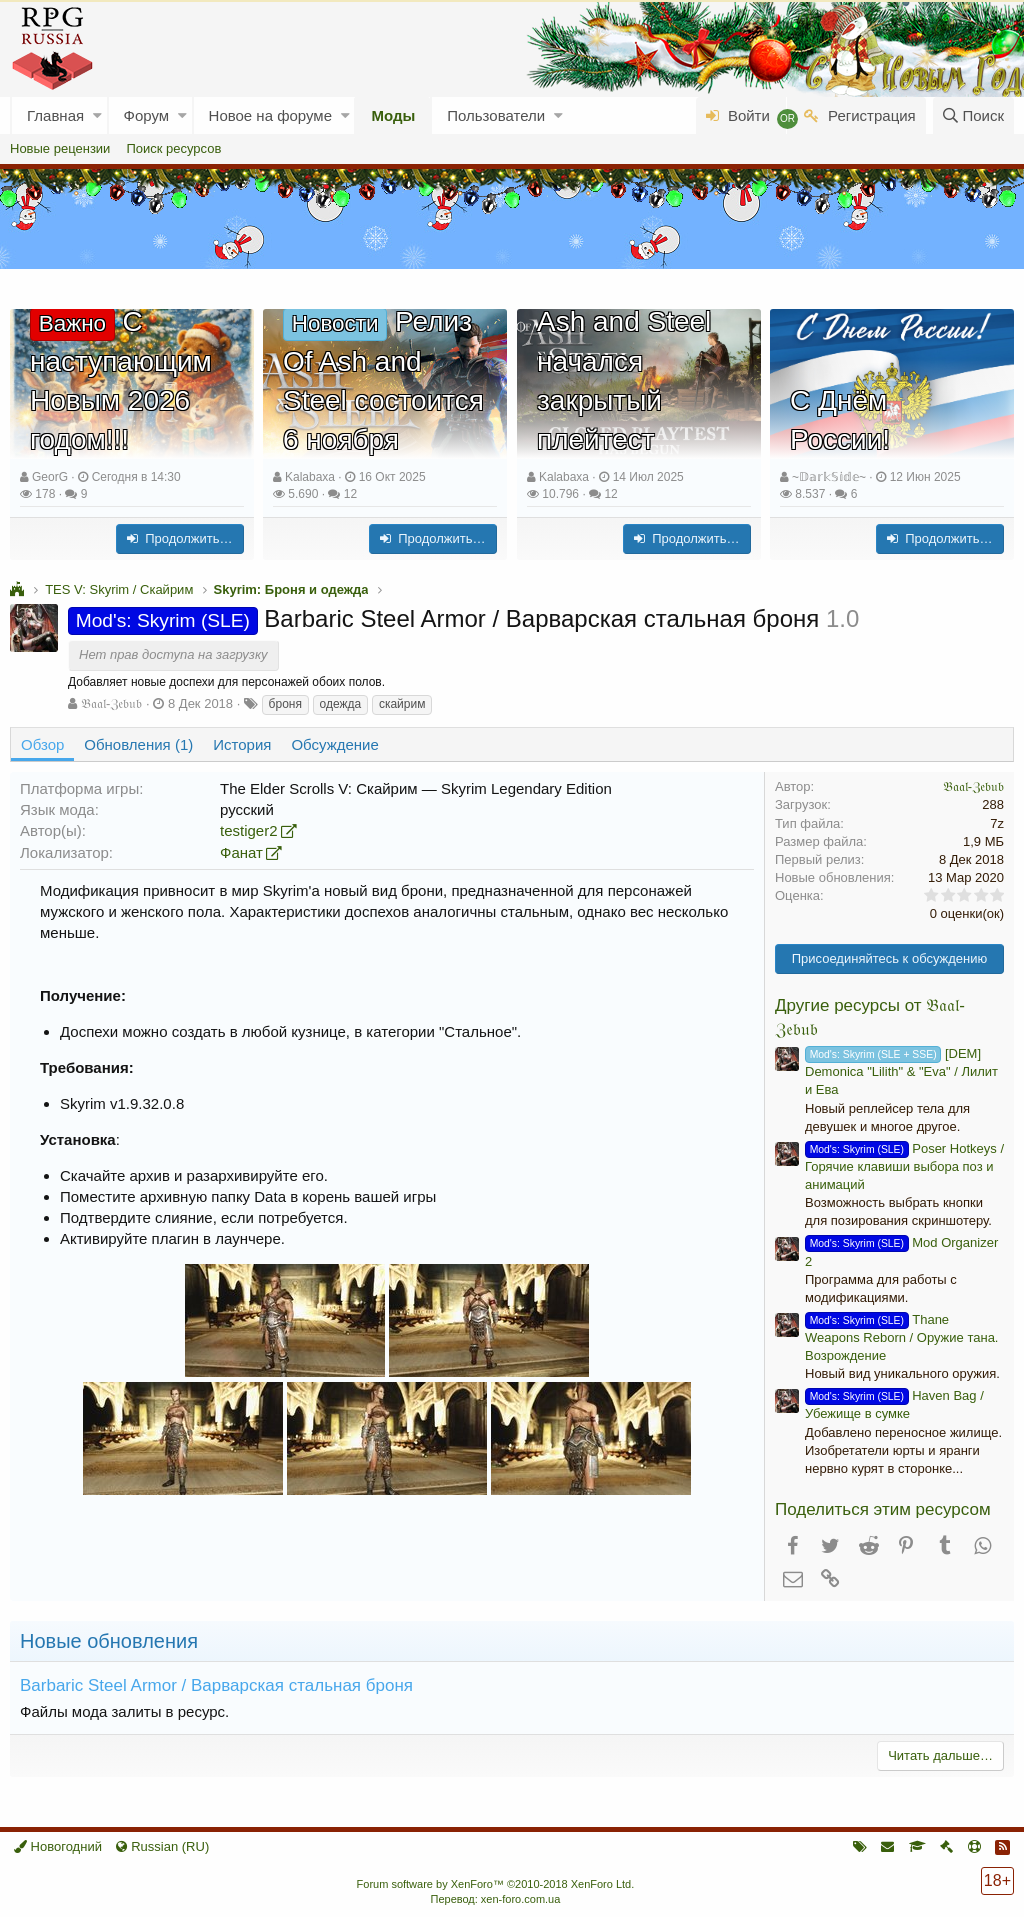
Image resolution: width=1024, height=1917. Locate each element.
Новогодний (58, 1846)
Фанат (241, 852)
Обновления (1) (138, 744)
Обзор (42, 744)
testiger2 (249, 830)
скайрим (402, 704)
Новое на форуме (270, 115)
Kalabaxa (310, 477)
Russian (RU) (162, 1846)
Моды (393, 115)
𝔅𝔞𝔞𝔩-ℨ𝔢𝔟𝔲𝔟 (111, 703)
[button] (97, 115)
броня (285, 704)
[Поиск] (973, 115)
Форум (147, 115)
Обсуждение (334, 744)
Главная (55, 115)
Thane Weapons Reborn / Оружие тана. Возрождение (901, 1337)
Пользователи (496, 115)
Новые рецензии (60, 148)
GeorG (50, 477)
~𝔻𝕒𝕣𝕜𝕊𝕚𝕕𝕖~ (829, 477)
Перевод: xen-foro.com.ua (495, 1899)
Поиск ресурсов (173, 148)
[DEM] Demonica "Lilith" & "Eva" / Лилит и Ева (901, 1071)
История (242, 744)
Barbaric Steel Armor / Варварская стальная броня (216, 1685)
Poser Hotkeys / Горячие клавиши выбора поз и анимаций (904, 1166)
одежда (341, 704)
